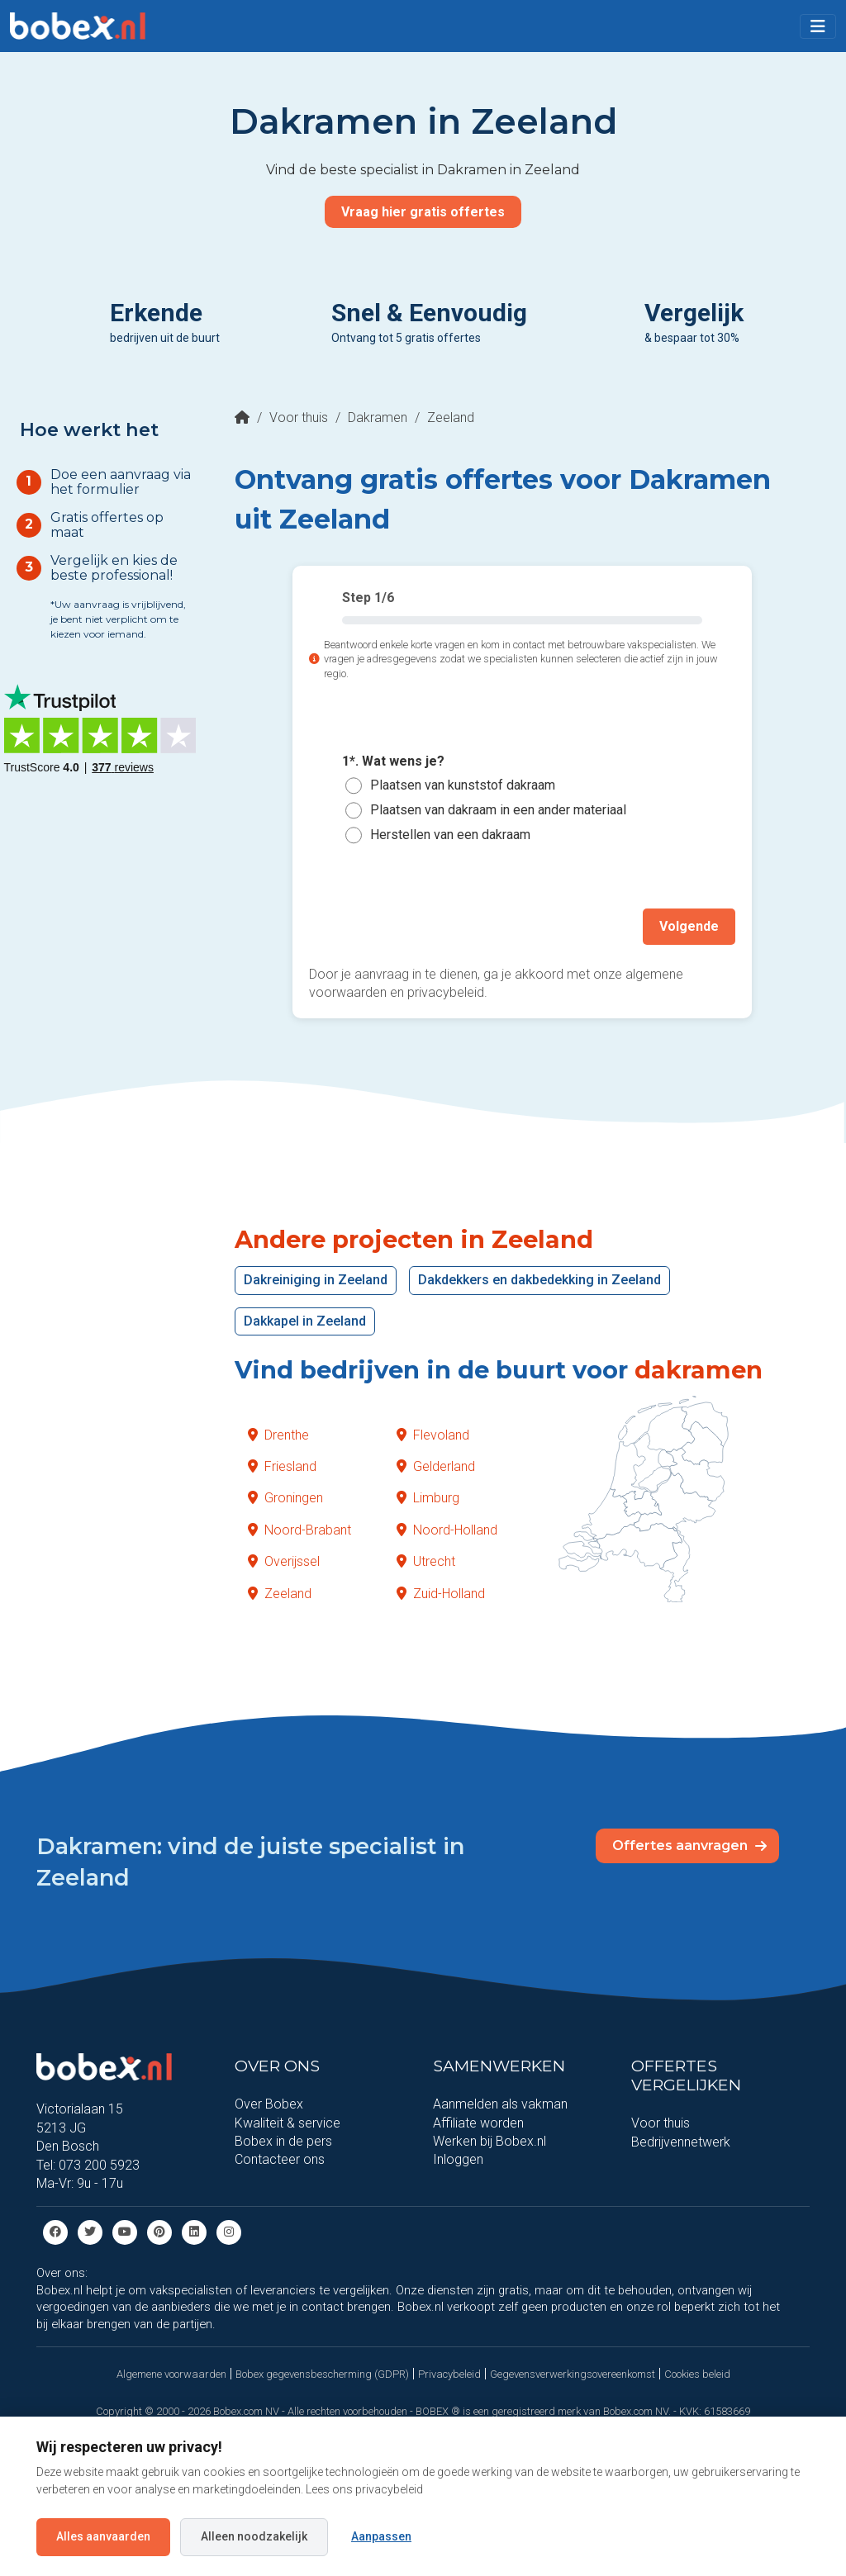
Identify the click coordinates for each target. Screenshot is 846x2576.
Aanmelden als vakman (500, 2104)
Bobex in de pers (283, 2141)
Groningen (285, 1498)
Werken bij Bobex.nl (489, 2141)
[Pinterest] (159, 2231)
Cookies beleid (697, 2373)
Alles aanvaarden (103, 2536)
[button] (817, 26)
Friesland (282, 1466)
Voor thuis (298, 417)
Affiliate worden (478, 2122)
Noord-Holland (447, 1530)
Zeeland (279, 1593)
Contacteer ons (280, 2159)
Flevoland (433, 1434)
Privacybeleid (449, 2373)
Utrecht (426, 1561)
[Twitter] (90, 2231)
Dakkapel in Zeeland (305, 1320)
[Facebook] (55, 2231)
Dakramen (377, 417)
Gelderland (436, 1466)
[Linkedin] (194, 2231)
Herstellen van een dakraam (450, 834)
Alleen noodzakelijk (254, 2536)
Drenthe (278, 1434)
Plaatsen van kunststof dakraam (462, 785)
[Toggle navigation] (818, 26)
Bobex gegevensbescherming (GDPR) (322, 2373)
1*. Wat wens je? (393, 761)
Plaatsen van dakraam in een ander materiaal (498, 810)
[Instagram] (228, 2231)
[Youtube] (124, 2231)
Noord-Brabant (299, 1530)
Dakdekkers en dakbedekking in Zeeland (539, 1280)
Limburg (428, 1498)
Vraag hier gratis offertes (423, 212)
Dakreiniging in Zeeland (315, 1280)
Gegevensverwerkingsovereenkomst (572, 2373)
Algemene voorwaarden (171, 2373)
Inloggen (458, 2159)
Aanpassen (381, 2536)
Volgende (689, 926)
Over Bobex (269, 2104)
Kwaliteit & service (287, 2122)
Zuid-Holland (441, 1593)
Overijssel (284, 1561)
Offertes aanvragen (689, 1845)
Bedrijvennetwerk (680, 2141)
